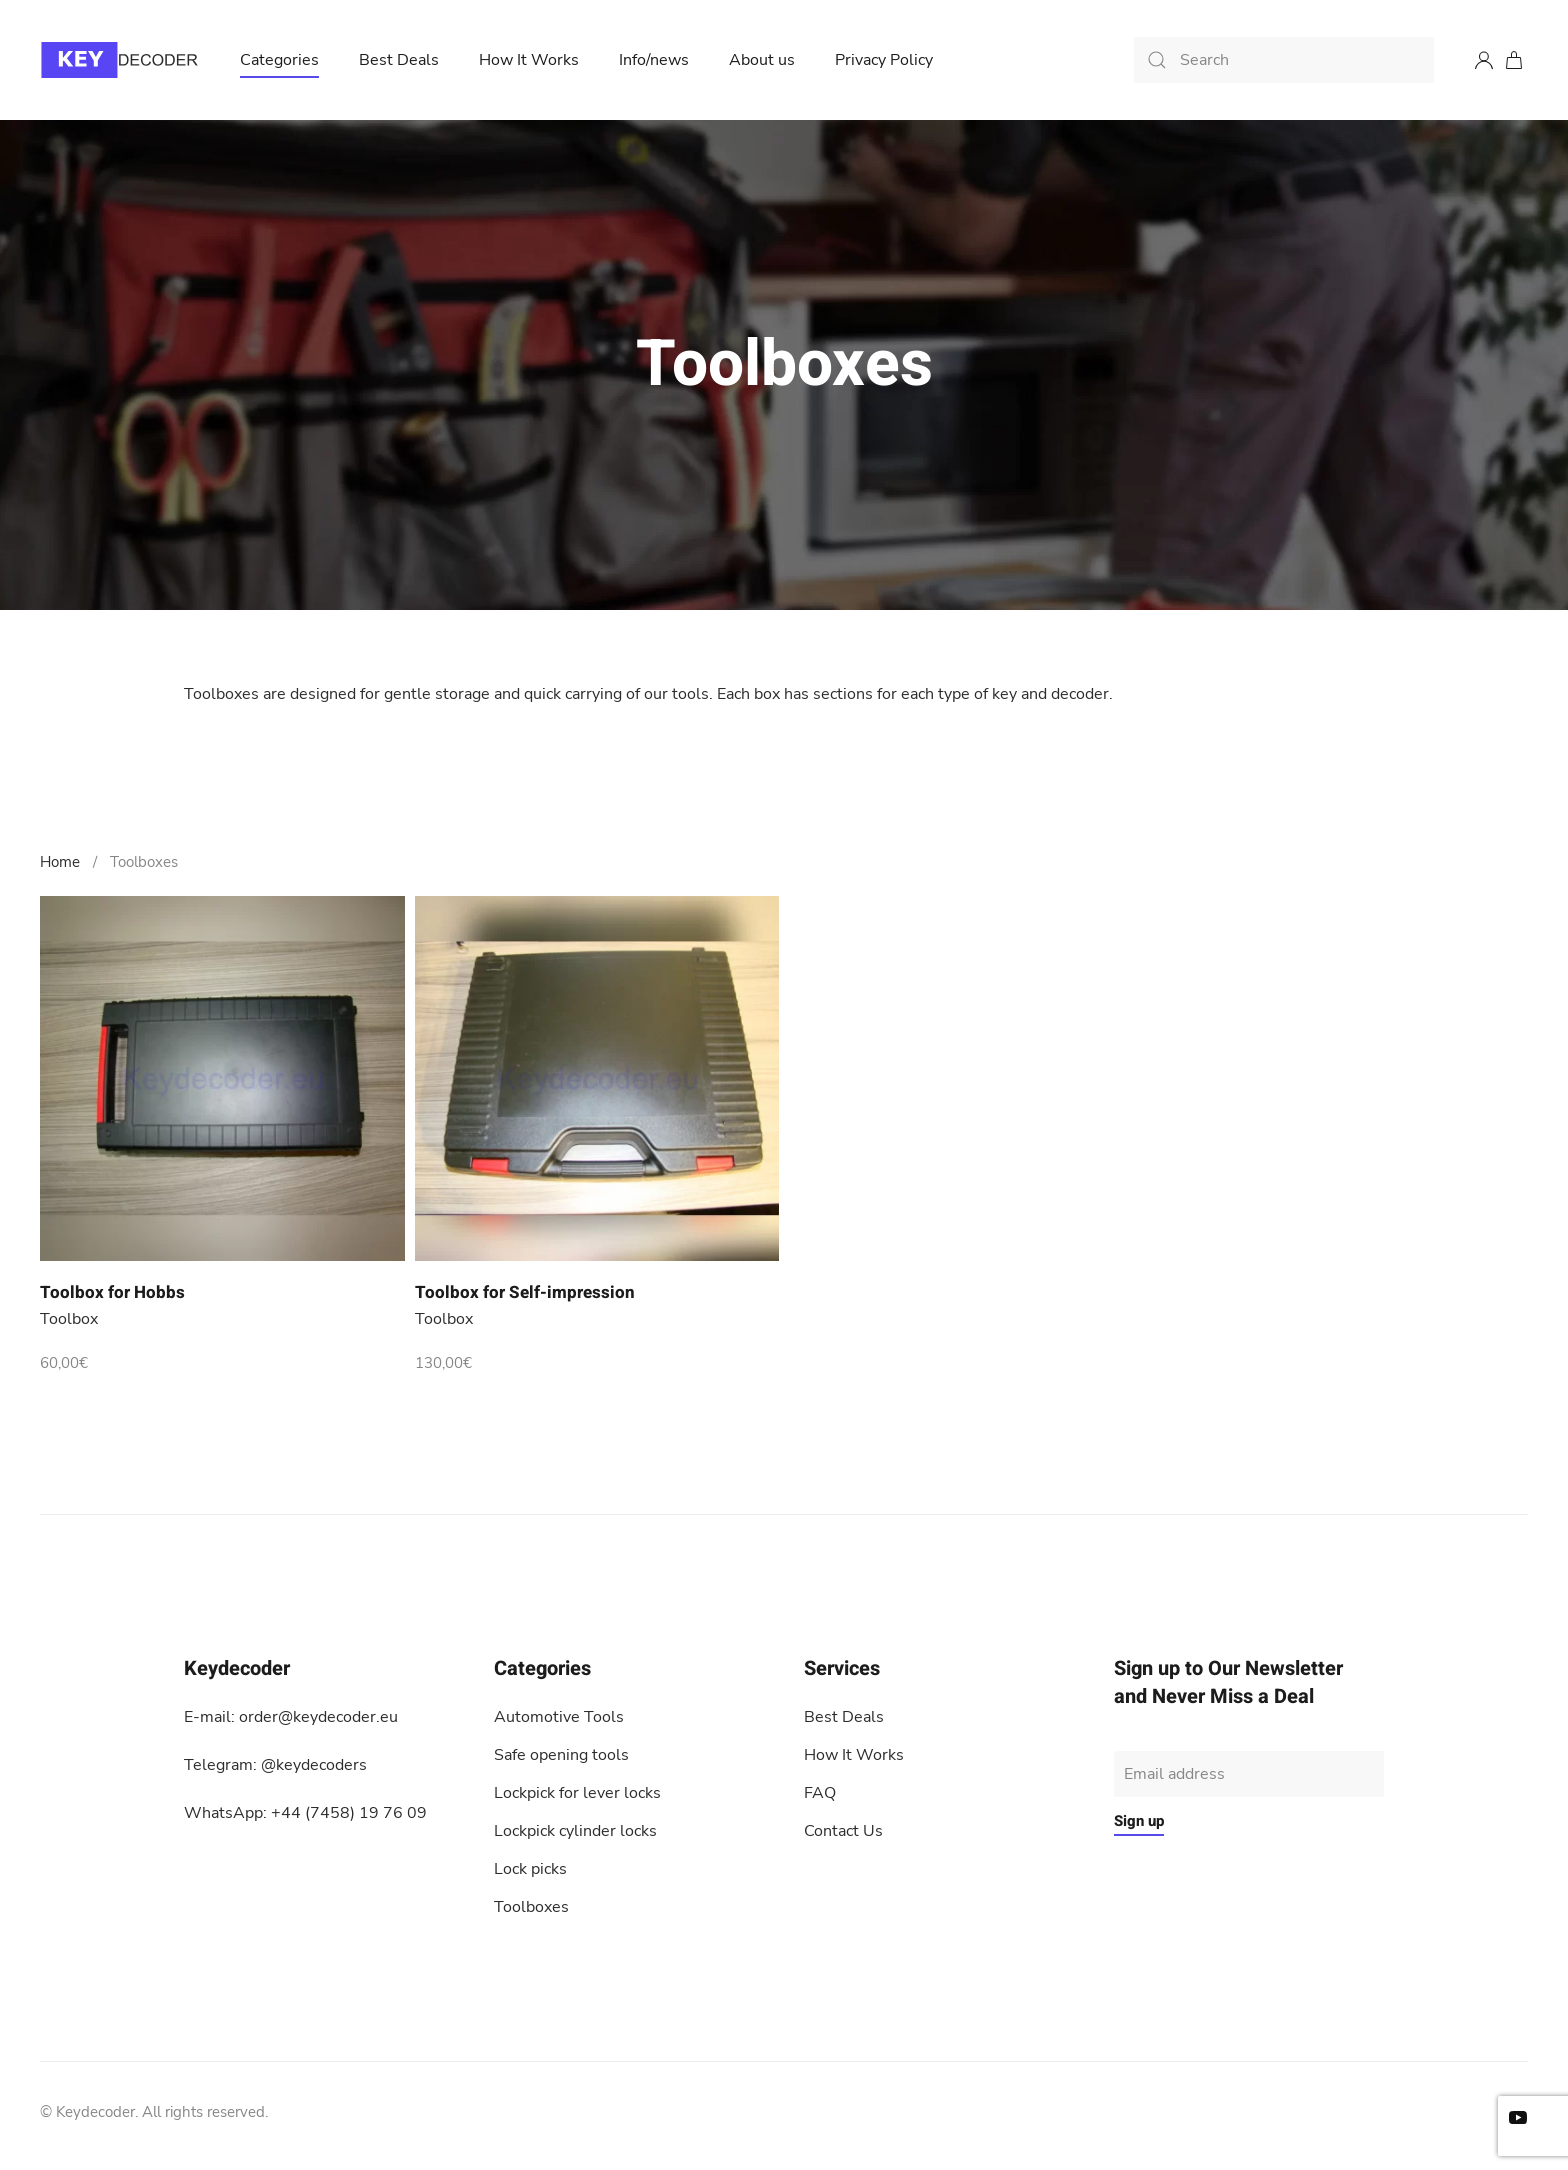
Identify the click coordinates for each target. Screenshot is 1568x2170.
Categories (279, 60)
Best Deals (399, 60)
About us (762, 60)
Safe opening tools (561, 1755)
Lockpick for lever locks (577, 1793)
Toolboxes (531, 1907)
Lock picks (530, 1869)
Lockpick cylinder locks (575, 1831)
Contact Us (843, 1831)
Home (60, 862)
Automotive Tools (559, 1717)
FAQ (820, 1793)
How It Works (529, 60)
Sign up (1139, 1821)
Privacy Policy (884, 60)
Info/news (654, 60)
